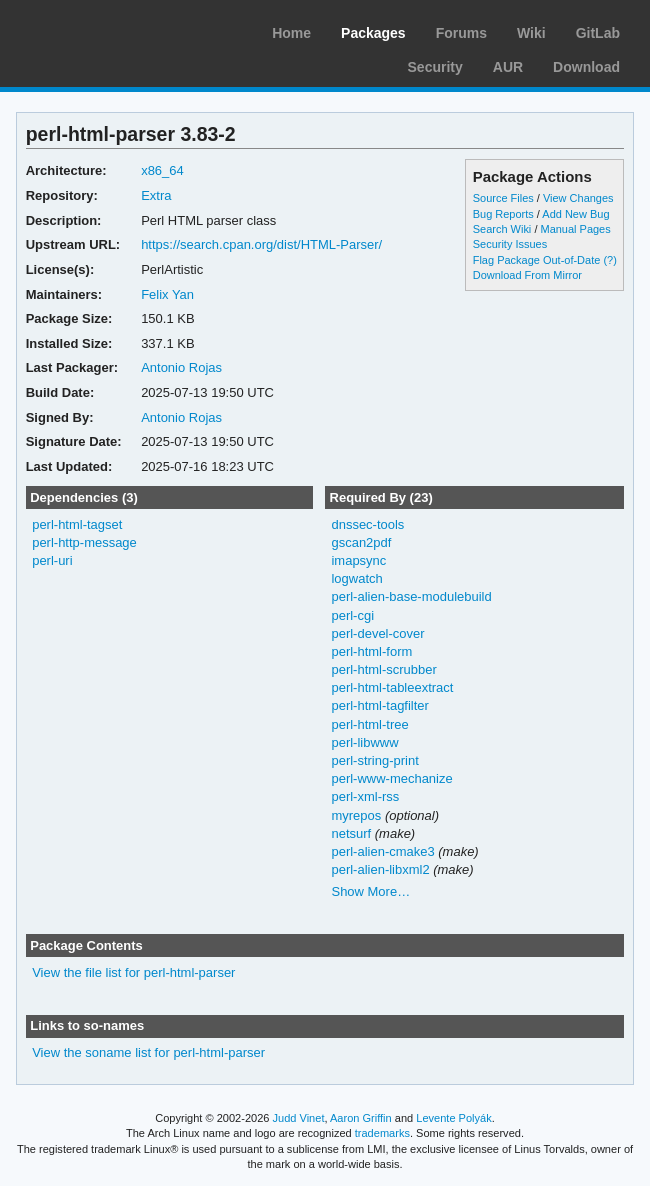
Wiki (531, 33)
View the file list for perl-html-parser (133, 972)
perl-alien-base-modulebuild (411, 596)
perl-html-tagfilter (379, 705)
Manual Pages (575, 229)
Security (435, 67)
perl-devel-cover (377, 633)
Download (586, 67)
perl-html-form (371, 651)
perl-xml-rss (365, 796)
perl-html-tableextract (392, 687)
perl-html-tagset (77, 524)
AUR (508, 67)
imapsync (358, 560)
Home (291, 33)
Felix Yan (167, 294)
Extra (156, 195)
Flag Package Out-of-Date (537, 260)
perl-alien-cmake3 (382, 851)
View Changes (578, 198)
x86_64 (162, 170)
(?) (609, 260)
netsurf (351, 833)
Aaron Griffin (361, 1118)
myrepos (356, 815)
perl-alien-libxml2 (380, 869)
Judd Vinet (299, 1118)
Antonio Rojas (181, 367)
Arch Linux (110, 30)
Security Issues (510, 244)
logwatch (356, 578)
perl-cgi (352, 615)
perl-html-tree (369, 724)
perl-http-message (84, 542)
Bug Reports (503, 214)
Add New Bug (575, 214)
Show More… (370, 891)
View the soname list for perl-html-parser (148, 1052)
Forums (461, 33)
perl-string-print (374, 760)
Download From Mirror (527, 275)
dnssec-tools (367, 524)
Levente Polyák (453, 1118)
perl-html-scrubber (383, 669)
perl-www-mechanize (391, 778)
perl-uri (52, 560)
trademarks (382, 1133)
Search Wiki (502, 229)
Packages (373, 33)
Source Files (503, 198)
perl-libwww (364, 742)
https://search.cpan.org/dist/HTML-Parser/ (261, 244)
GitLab (598, 33)
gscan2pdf (361, 542)
